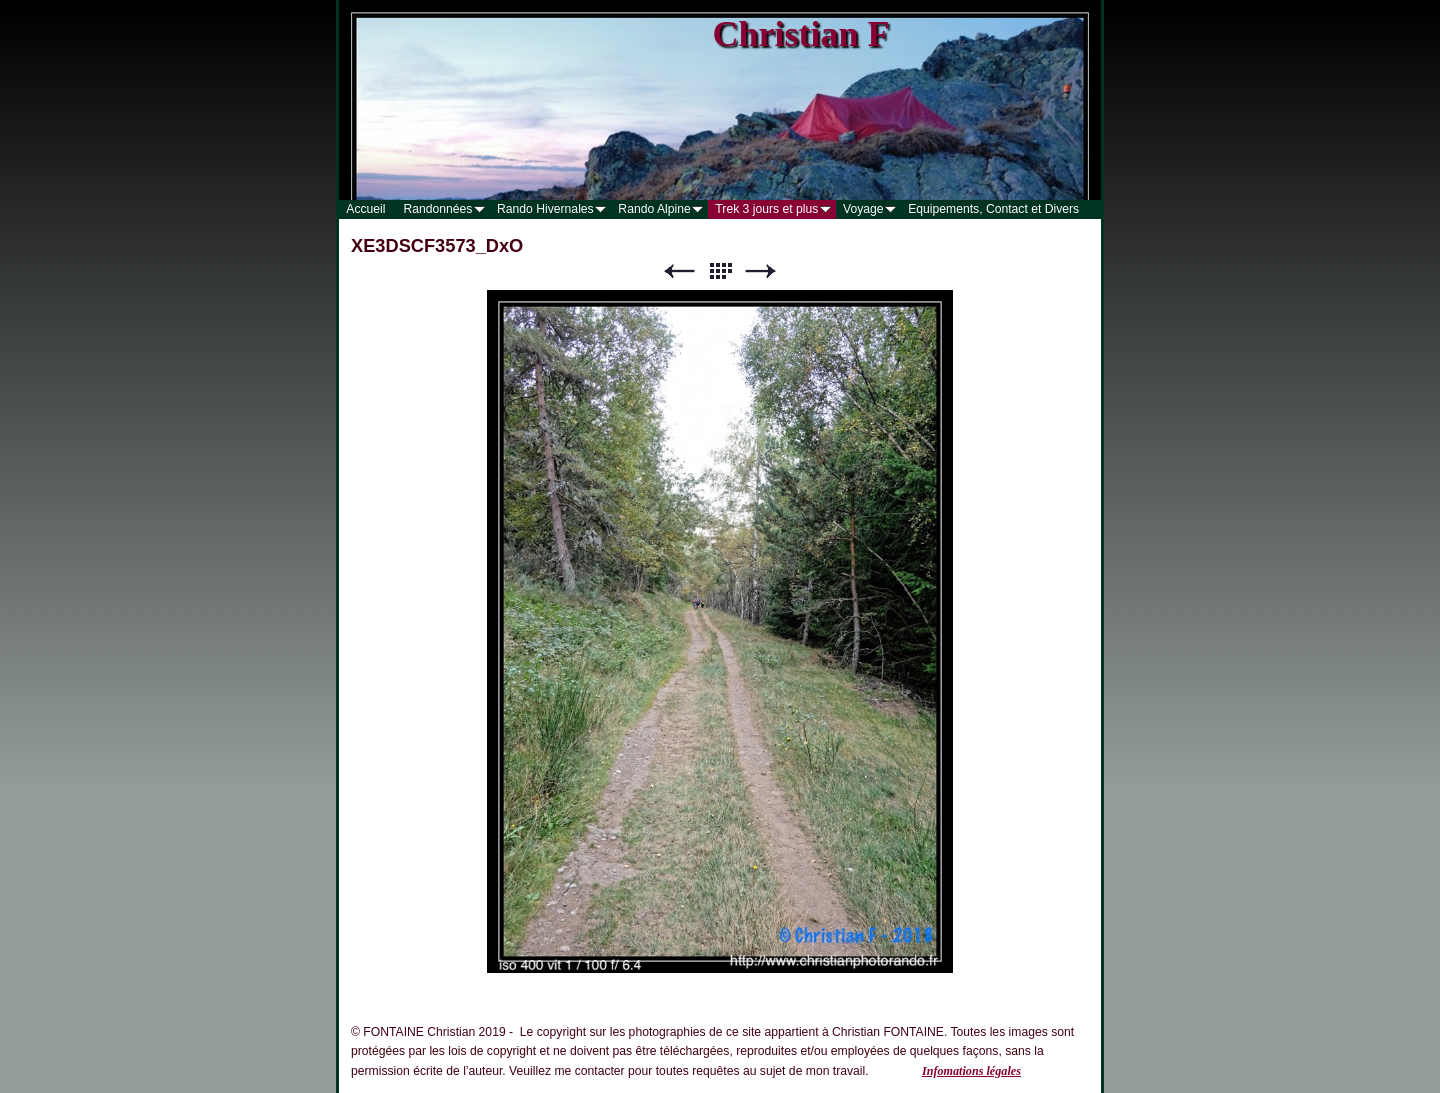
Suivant (761, 271)
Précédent (679, 271)
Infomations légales (971, 1071)
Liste (720, 271)
